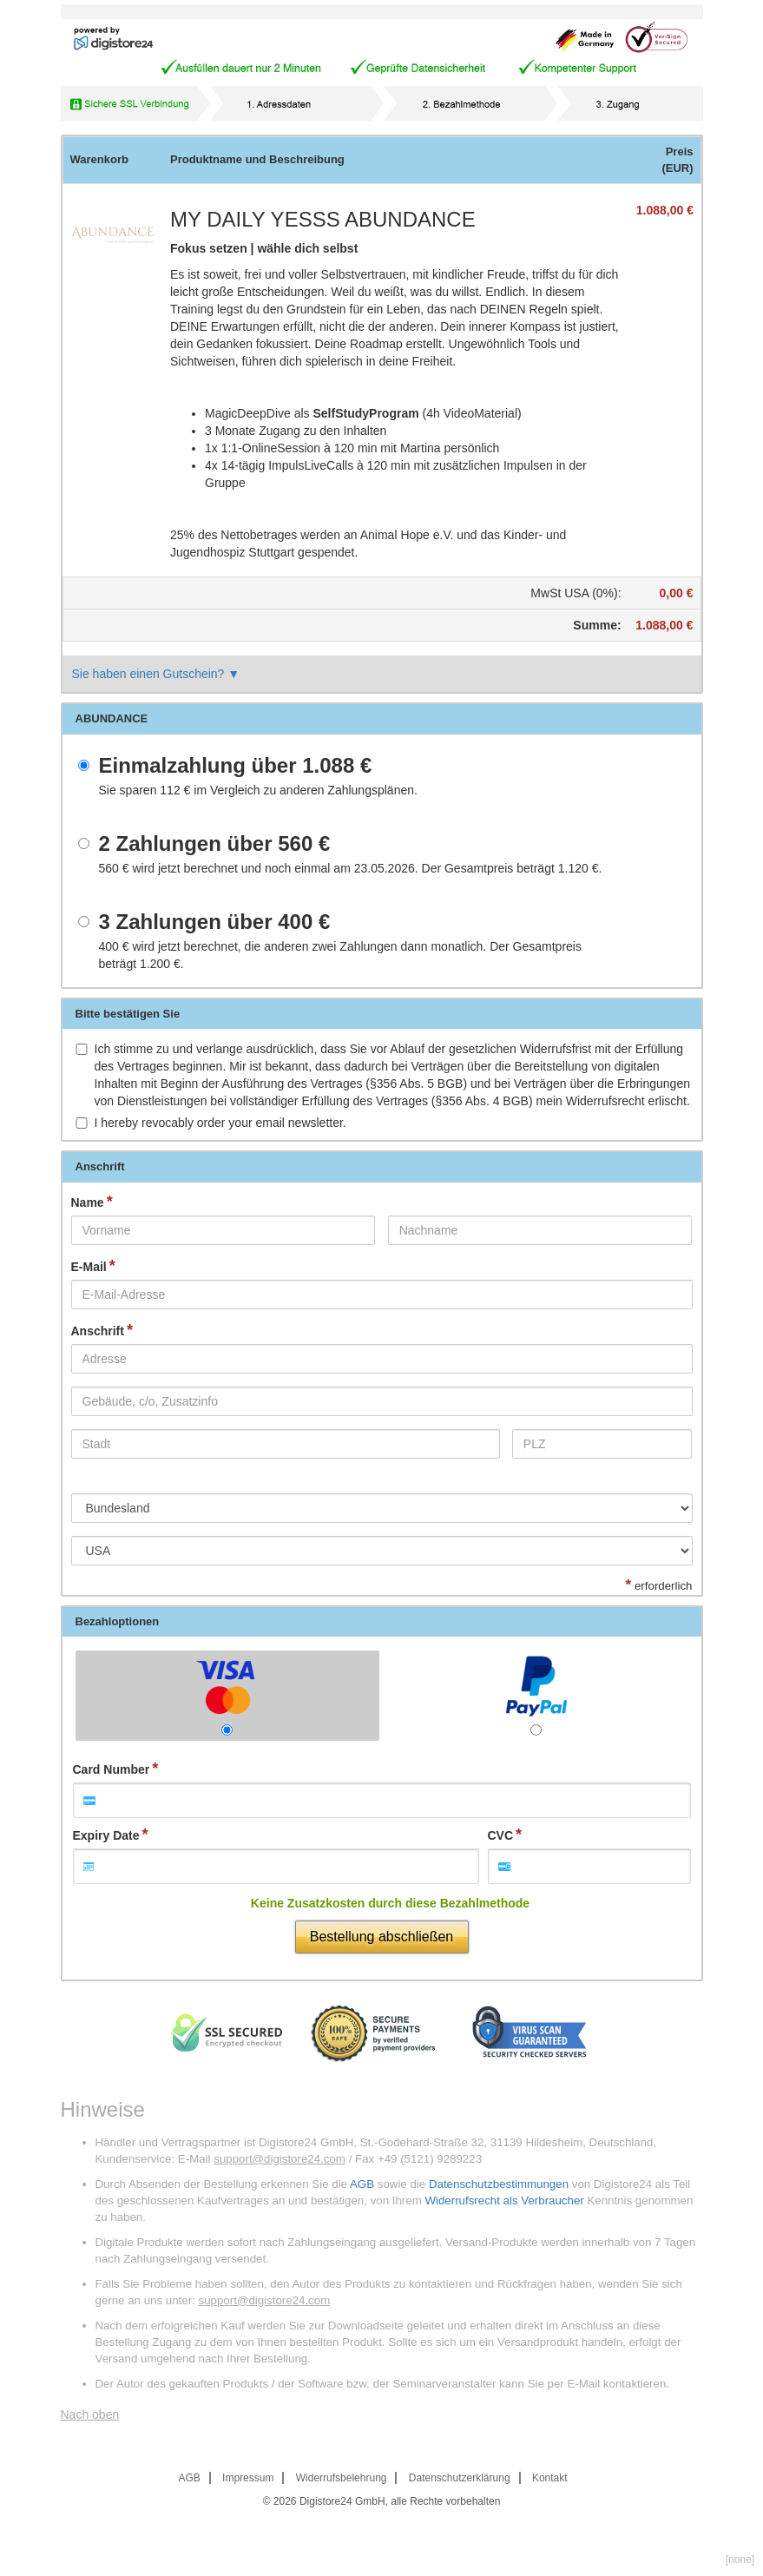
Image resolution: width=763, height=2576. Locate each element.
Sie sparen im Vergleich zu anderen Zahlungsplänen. (258, 790)
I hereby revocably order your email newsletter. (220, 1123)
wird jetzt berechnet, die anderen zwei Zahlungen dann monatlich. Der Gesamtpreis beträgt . (340, 955)
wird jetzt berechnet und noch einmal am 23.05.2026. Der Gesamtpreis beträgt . (350, 868)
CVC (501, 1835)
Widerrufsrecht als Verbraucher (503, 2200)
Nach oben (90, 2414)
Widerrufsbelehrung (341, 2478)
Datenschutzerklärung (459, 2478)
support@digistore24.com (279, 2158)
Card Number (111, 1769)
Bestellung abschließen (381, 1936)
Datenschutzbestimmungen (499, 2184)
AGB (362, 2184)
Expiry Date (106, 1835)
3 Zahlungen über (215, 922)
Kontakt (550, 2478)
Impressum (247, 2478)
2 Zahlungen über (215, 844)
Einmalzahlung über (235, 765)
